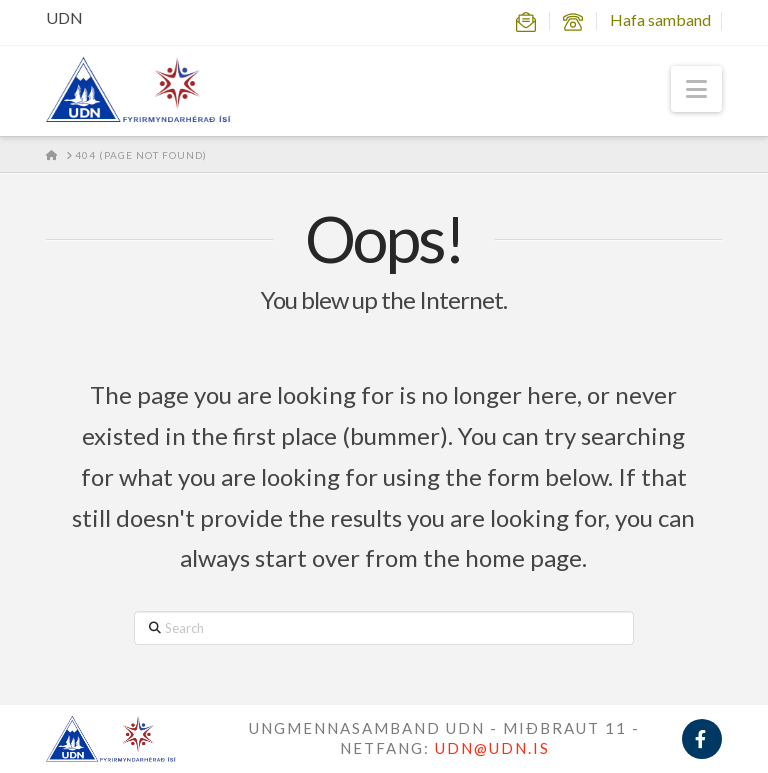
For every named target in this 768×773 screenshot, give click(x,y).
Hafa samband (660, 19)
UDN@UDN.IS (492, 748)
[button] (696, 89)
